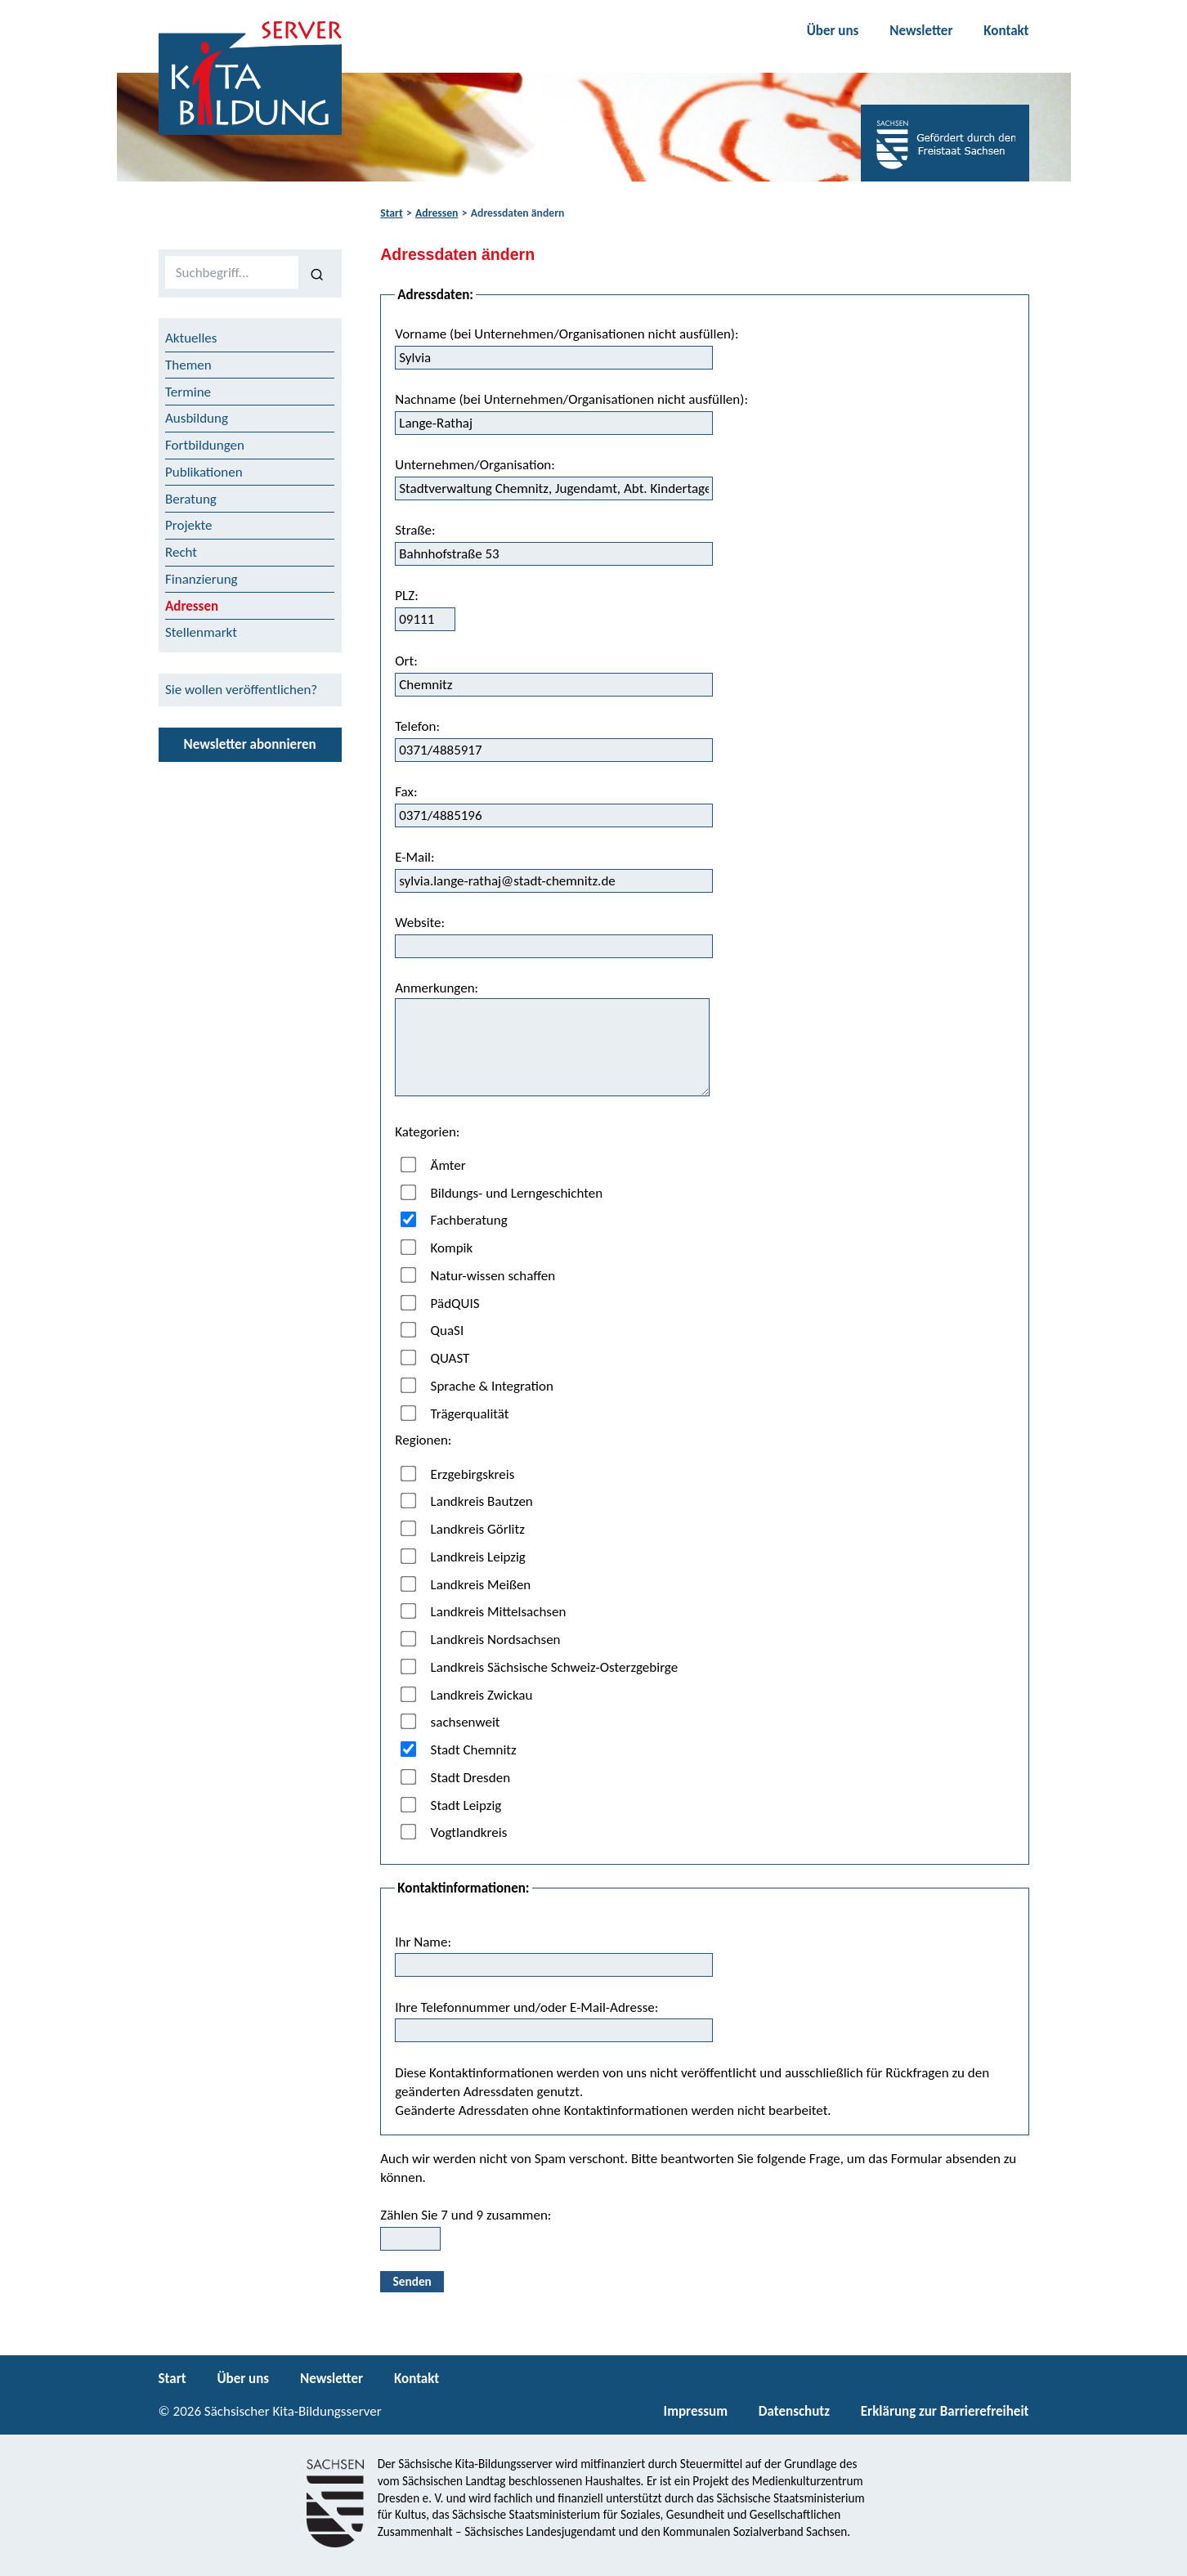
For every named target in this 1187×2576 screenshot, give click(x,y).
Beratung (191, 499)
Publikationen (204, 472)
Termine (188, 392)
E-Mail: (554, 871)
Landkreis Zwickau (467, 1694)
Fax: (554, 805)
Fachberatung (454, 1220)
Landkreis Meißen (466, 1584)
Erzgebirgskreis (458, 1473)
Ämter (433, 1165)
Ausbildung (196, 418)
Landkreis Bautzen (467, 1501)
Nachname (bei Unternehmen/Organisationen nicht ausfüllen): (571, 413)
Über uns (833, 30)
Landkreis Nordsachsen (481, 1639)
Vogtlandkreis (454, 1832)
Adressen (436, 213)
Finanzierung (201, 579)
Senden (412, 2281)
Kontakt (1005, 30)
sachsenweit (450, 1722)
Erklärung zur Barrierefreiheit (945, 2411)
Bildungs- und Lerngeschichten (502, 1192)
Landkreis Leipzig (463, 1557)
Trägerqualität (455, 1413)
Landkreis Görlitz (463, 1529)
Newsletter (920, 30)
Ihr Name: (554, 1955)
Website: (554, 936)
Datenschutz (794, 2411)
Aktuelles (191, 338)
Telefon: (554, 740)
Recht (181, 552)
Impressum (696, 2411)
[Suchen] (316, 273)
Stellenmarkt (201, 632)
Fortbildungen (204, 445)
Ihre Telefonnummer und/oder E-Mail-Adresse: (554, 2021)
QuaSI (432, 1330)
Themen (188, 365)
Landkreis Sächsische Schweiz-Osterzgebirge (540, 1667)
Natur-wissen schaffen (478, 1275)
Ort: (554, 674)
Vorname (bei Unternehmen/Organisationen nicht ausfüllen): (566, 347)
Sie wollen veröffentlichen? (241, 689)
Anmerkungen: (552, 1037)
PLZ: (425, 609)
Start (391, 213)
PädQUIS (440, 1302)
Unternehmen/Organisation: (554, 478)
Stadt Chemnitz (459, 1749)
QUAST (435, 1358)
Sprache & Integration (477, 1386)
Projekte (189, 525)
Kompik (437, 1248)
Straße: (554, 544)
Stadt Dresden (456, 1777)
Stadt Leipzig (451, 1804)
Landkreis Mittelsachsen (484, 1611)
